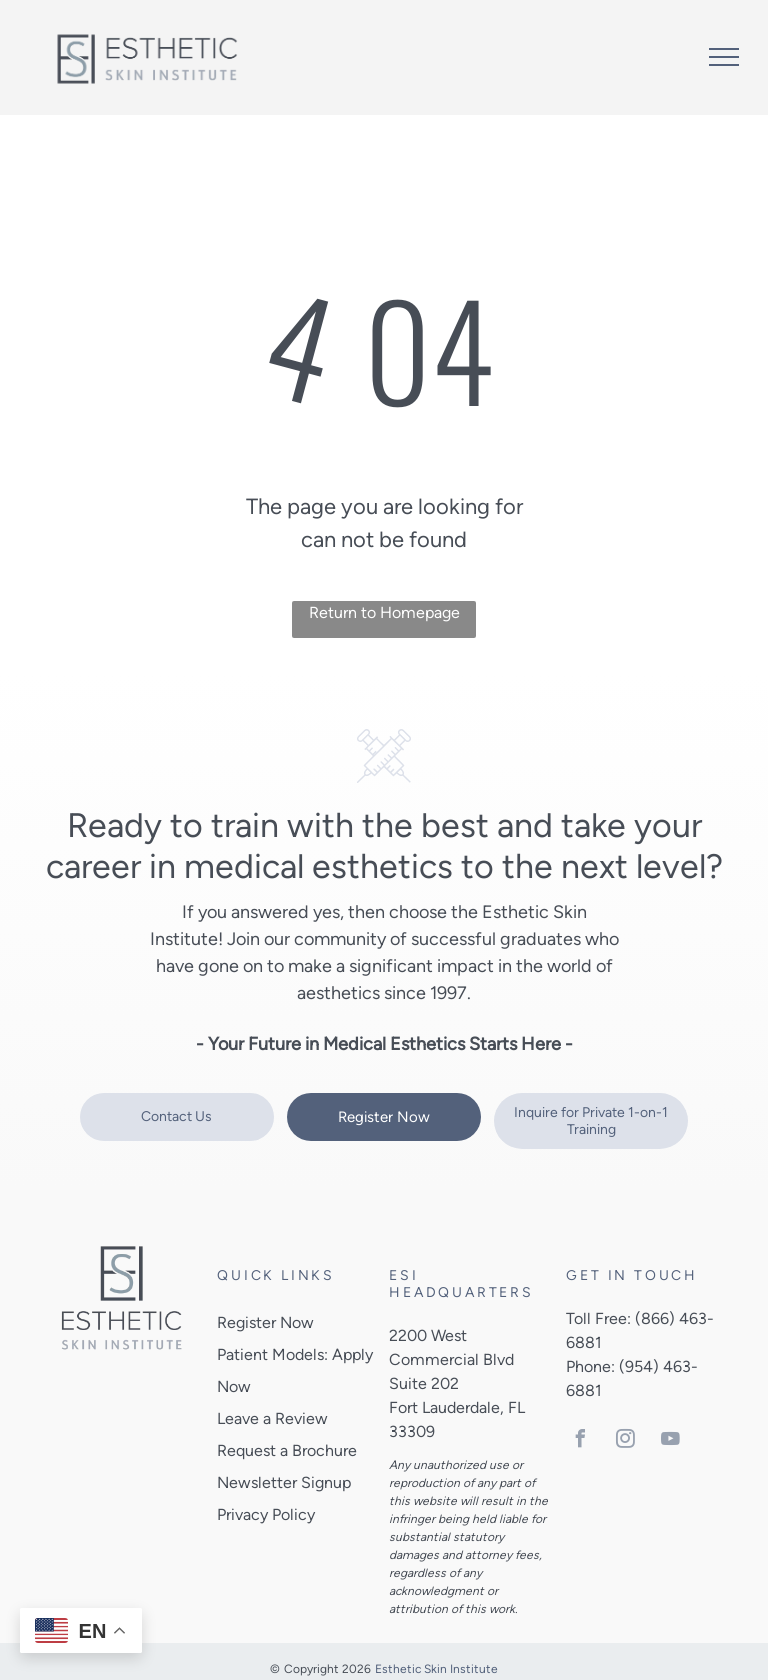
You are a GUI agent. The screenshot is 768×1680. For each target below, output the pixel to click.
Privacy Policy (266, 1514)
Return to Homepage (384, 612)
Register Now (265, 1322)
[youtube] (670, 1441)
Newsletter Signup (284, 1482)
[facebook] (580, 1441)
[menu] (724, 57)
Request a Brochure (287, 1450)
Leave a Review (272, 1418)
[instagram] (625, 1441)
